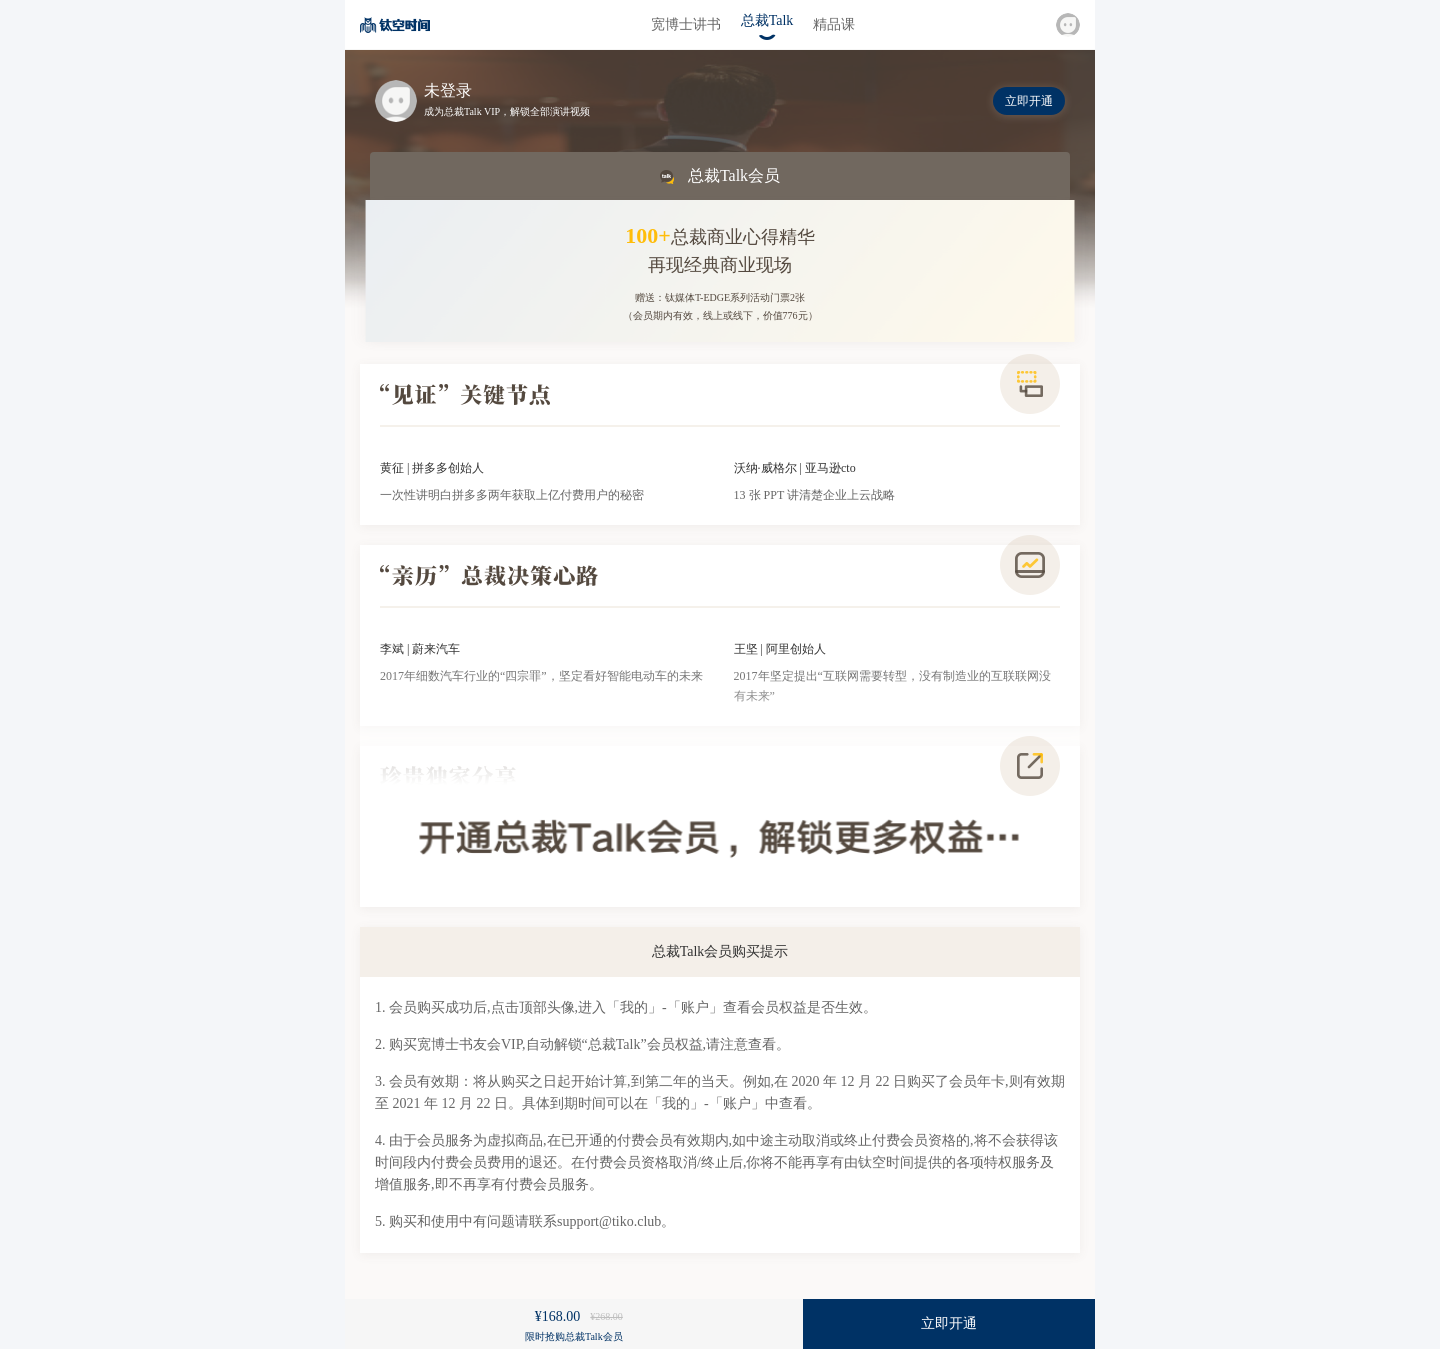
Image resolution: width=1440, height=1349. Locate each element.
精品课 (834, 24)
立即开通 (1029, 101)
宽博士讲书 (686, 24)
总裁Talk (767, 20)
